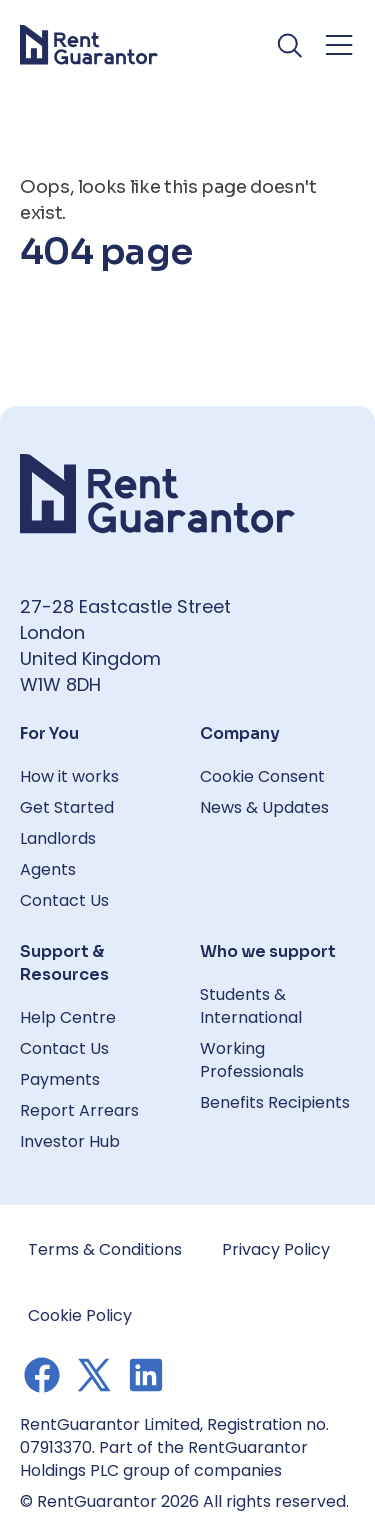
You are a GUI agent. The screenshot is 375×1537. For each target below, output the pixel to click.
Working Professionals (252, 1060)
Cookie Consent (262, 776)
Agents (48, 869)
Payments (60, 1079)
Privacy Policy (276, 1249)
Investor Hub (70, 1141)
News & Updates (264, 807)
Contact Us (64, 900)
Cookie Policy (80, 1315)
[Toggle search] (290, 45)
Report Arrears (79, 1110)
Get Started (67, 807)
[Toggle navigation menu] (339, 45)
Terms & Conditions (105, 1249)
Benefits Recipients (275, 1102)
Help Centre (68, 1017)
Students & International (251, 1006)
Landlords (58, 838)
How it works (69, 776)
